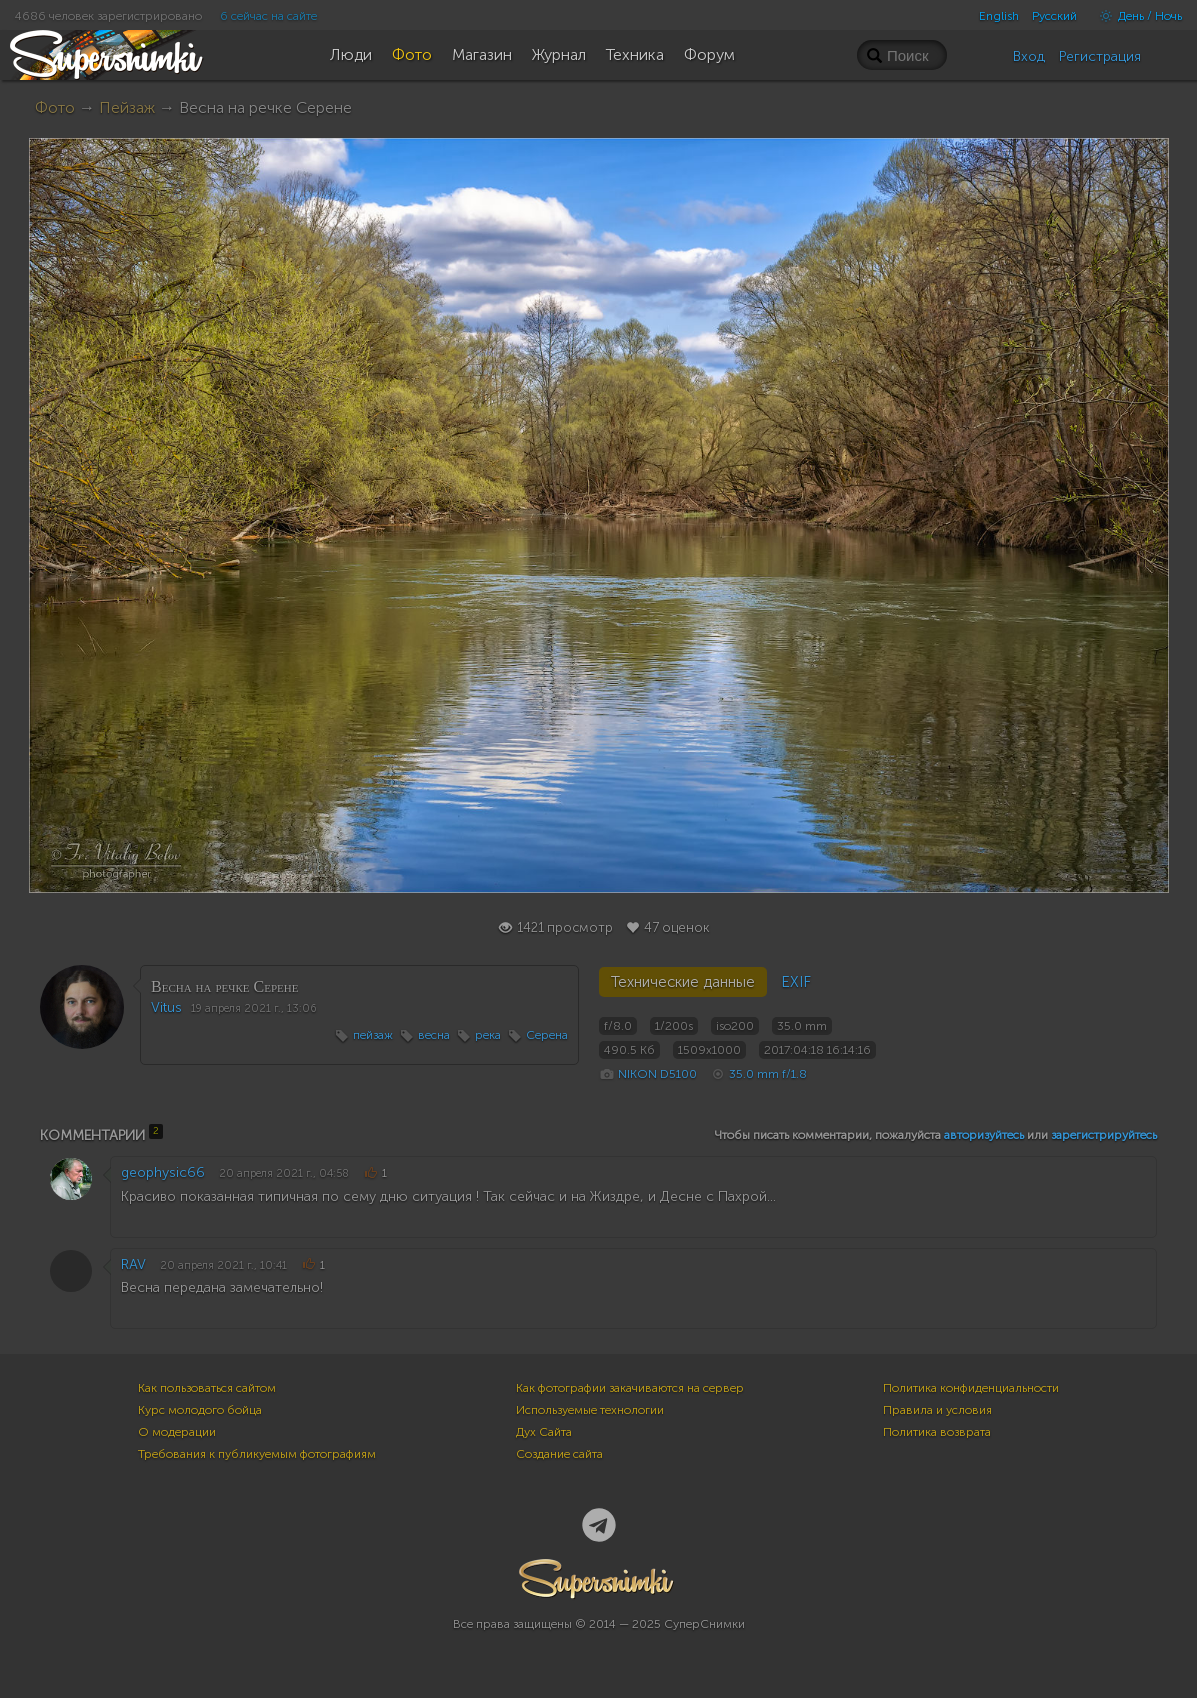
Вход (1029, 56)
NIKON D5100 (657, 1074)
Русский (1054, 16)
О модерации (177, 1432)
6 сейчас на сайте (268, 16)
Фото (55, 107)
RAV (133, 1264)
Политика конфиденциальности (971, 1388)
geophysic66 (163, 1172)
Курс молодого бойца (200, 1410)
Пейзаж (127, 107)
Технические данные (683, 982)
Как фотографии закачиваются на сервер (630, 1388)
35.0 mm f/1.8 (768, 1074)
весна (434, 1035)
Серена (547, 1035)
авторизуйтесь (984, 1135)
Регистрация (1100, 56)
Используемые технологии (590, 1410)
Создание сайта (559, 1454)
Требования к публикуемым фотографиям (257, 1454)
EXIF (796, 982)
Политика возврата (937, 1432)
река (488, 1035)
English (999, 16)
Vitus (166, 1007)
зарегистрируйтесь (1104, 1135)
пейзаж (373, 1035)
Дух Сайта (544, 1432)
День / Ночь (1136, 16)
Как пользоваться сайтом (207, 1388)
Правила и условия (937, 1410)
